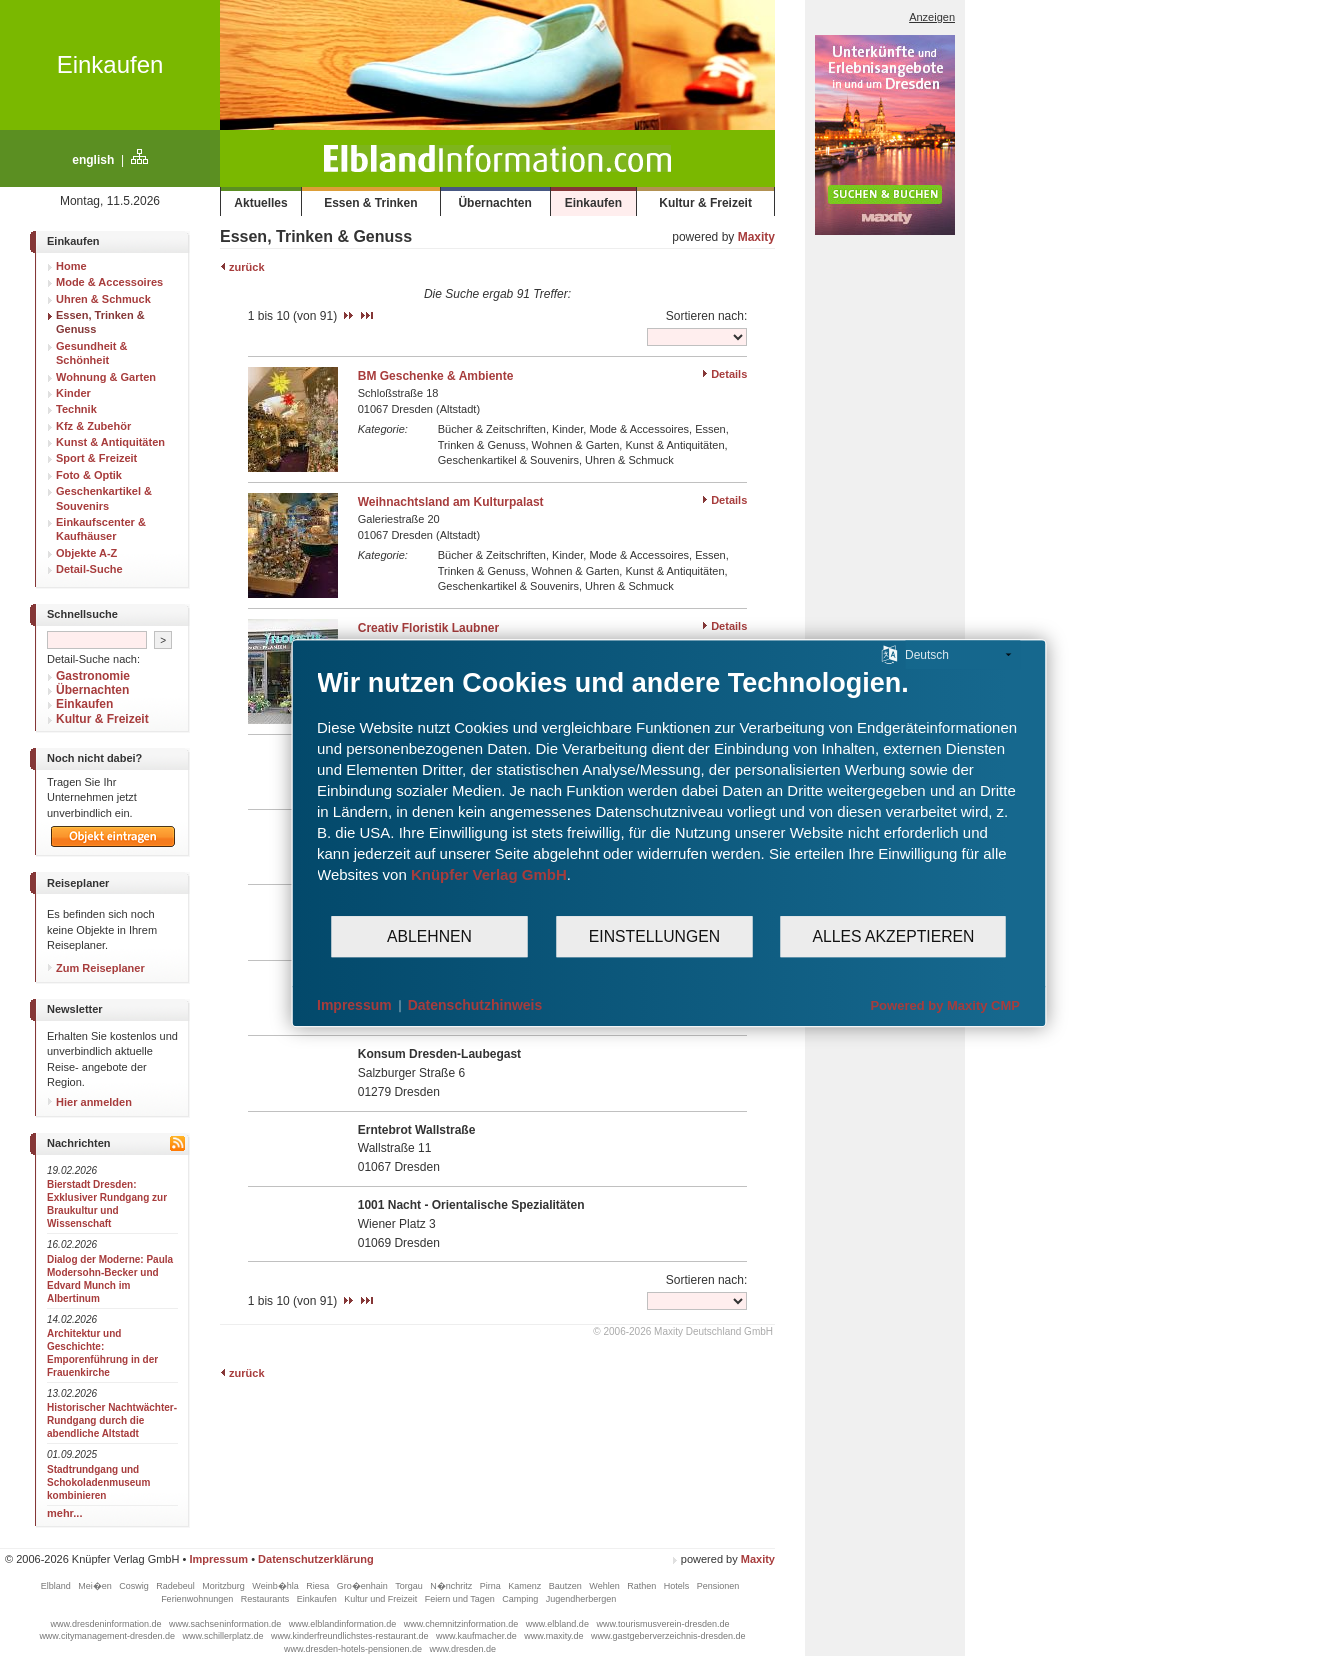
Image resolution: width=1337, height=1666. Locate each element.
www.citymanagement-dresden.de (108, 1636)
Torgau (410, 1586)
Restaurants (266, 1599)
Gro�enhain (364, 1586)
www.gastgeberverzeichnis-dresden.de (668, 1636)
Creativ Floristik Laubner (428, 628)
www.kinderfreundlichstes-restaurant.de (351, 1636)
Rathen (643, 1586)
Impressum (218, 1559)
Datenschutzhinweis (475, 1005)
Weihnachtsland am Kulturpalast (451, 502)
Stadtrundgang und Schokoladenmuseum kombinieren (98, 1482)
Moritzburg (224, 1586)
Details (729, 374)
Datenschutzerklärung (316, 1559)
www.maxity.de (555, 1636)
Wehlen (605, 1586)
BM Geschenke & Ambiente (436, 376)
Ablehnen (429, 936)
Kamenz (526, 1586)
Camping (521, 1599)
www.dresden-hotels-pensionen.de (354, 1649)
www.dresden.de (463, 1649)
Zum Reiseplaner (96, 968)
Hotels (678, 1586)
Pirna (492, 1586)
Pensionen (718, 1586)
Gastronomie (93, 676)
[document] (668, 790)
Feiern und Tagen (461, 1599)
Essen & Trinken (370, 203)
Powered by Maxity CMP (945, 1005)
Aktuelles (260, 203)
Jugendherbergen (582, 1599)
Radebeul (176, 1586)
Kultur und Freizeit (382, 1599)
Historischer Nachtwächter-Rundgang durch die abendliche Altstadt (112, 1420)
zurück (242, 267)
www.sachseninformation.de (226, 1624)
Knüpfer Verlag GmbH (489, 874)
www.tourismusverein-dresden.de (662, 1624)
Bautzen (567, 1586)
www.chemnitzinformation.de (462, 1624)
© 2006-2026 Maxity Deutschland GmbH (683, 1331)
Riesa (319, 1586)
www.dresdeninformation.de (108, 1624)
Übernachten (494, 203)
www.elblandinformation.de (344, 1624)
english (93, 160)
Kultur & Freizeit (705, 203)
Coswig (135, 1586)
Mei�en (96, 1586)
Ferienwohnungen (198, 1599)
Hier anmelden (89, 1102)
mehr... (64, 1513)
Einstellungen (654, 936)
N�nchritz (452, 1586)
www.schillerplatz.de (224, 1636)
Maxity (756, 237)
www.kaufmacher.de (477, 1636)
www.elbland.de (559, 1624)
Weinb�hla (276, 1586)
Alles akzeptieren (893, 936)
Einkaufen (110, 64)
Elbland (57, 1586)
